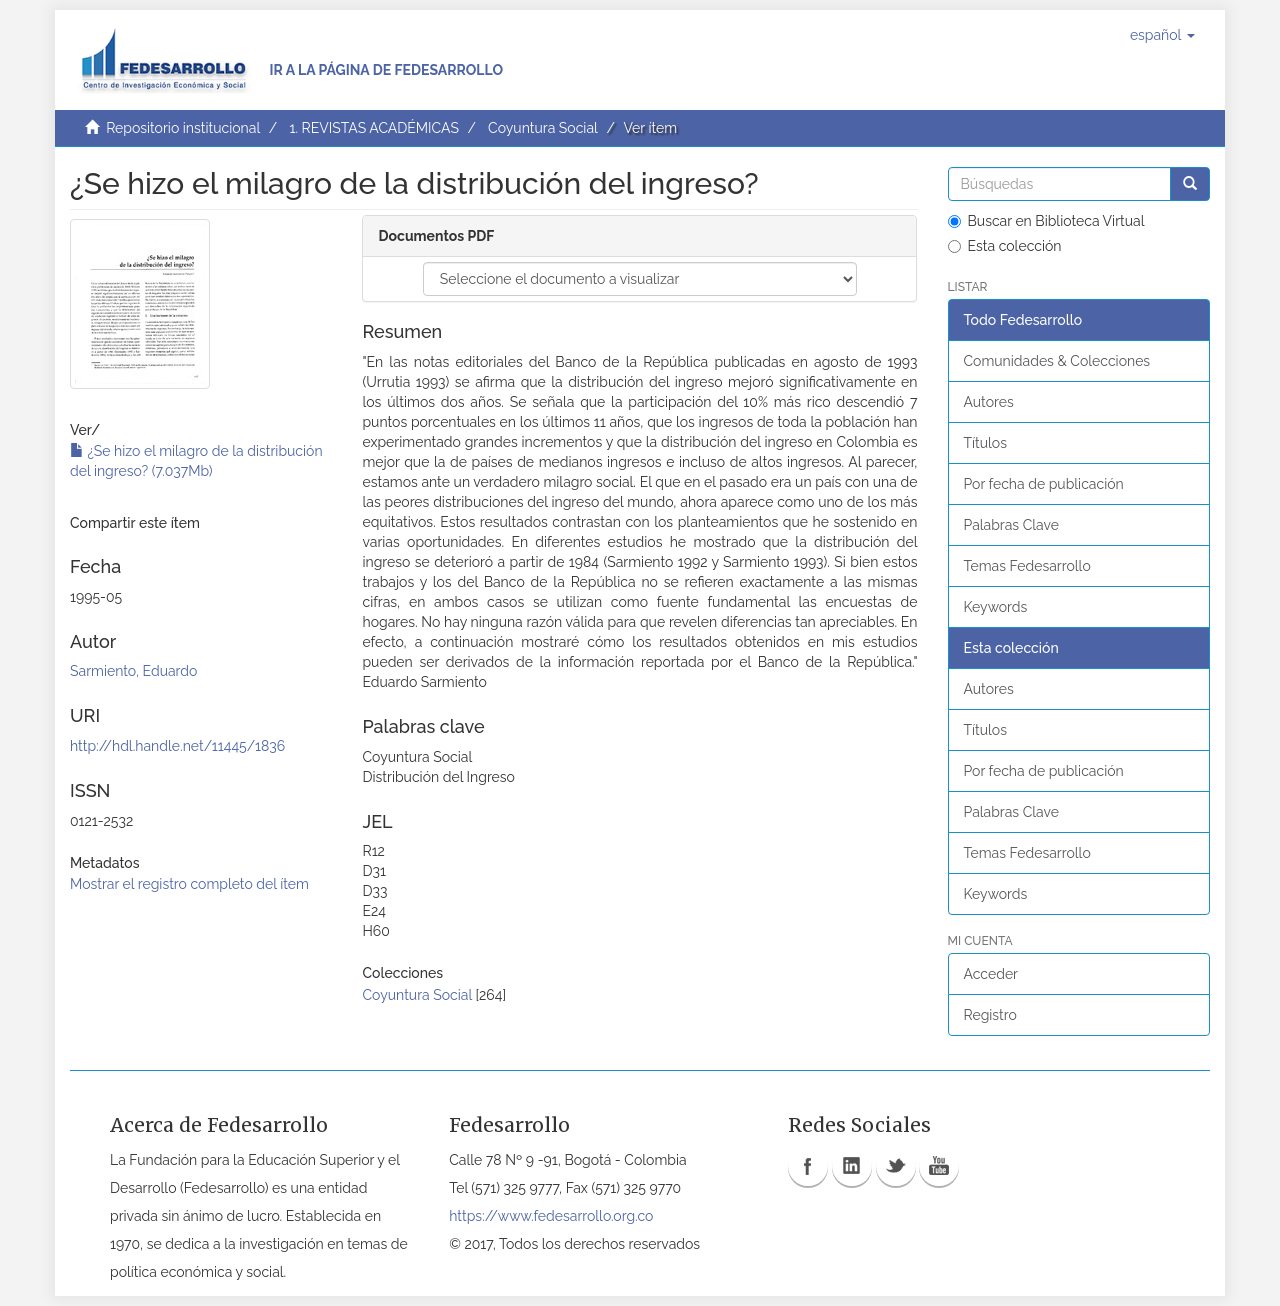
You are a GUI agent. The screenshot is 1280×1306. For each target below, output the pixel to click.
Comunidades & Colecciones (1057, 361)
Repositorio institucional (183, 128)
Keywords (996, 607)
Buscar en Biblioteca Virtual (1046, 221)
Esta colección (1005, 246)
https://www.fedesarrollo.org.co (551, 1216)
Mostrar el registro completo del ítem (189, 884)
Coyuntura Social (543, 128)
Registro (990, 1015)
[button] (1162, 35)
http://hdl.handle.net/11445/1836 (177, 746)
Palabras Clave (1011, 525)
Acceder (991, 974)
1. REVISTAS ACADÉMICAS (373, 128)
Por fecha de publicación (1044, 484)
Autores (989, 402)
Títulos (985, 443)
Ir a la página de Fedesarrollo (386, 70)
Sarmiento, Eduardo (133, 671)
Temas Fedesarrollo (1027, 566)
